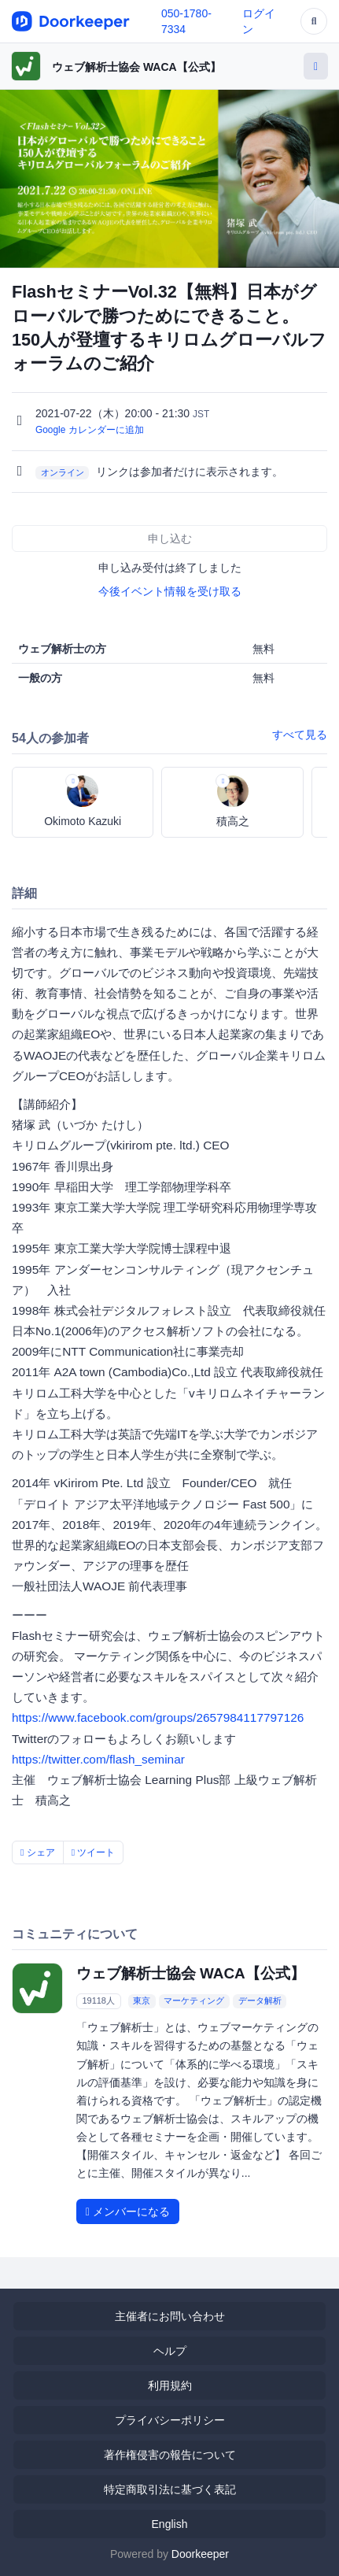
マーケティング (194, 2000)
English (170, 2524)
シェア (37, 1852)
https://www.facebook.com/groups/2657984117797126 (158, 1717)
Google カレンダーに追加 (89, 429)
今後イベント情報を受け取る (169, 591)
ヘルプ (169, 2351)
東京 (141, 2000)
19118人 (98, 2000)
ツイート (94, 1852)
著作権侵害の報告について (170, 2454)
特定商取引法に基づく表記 (170, 2489)
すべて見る (299, 734)
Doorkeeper (200, 2554)
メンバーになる (128, 2211)
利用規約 (170, 2385)
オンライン (62, 472)
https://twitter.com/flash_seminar (98, 1759)
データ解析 (260, 2000)
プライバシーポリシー (170, 2420)
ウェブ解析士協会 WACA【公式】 (136, 67)
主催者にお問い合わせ (170, 2316)
